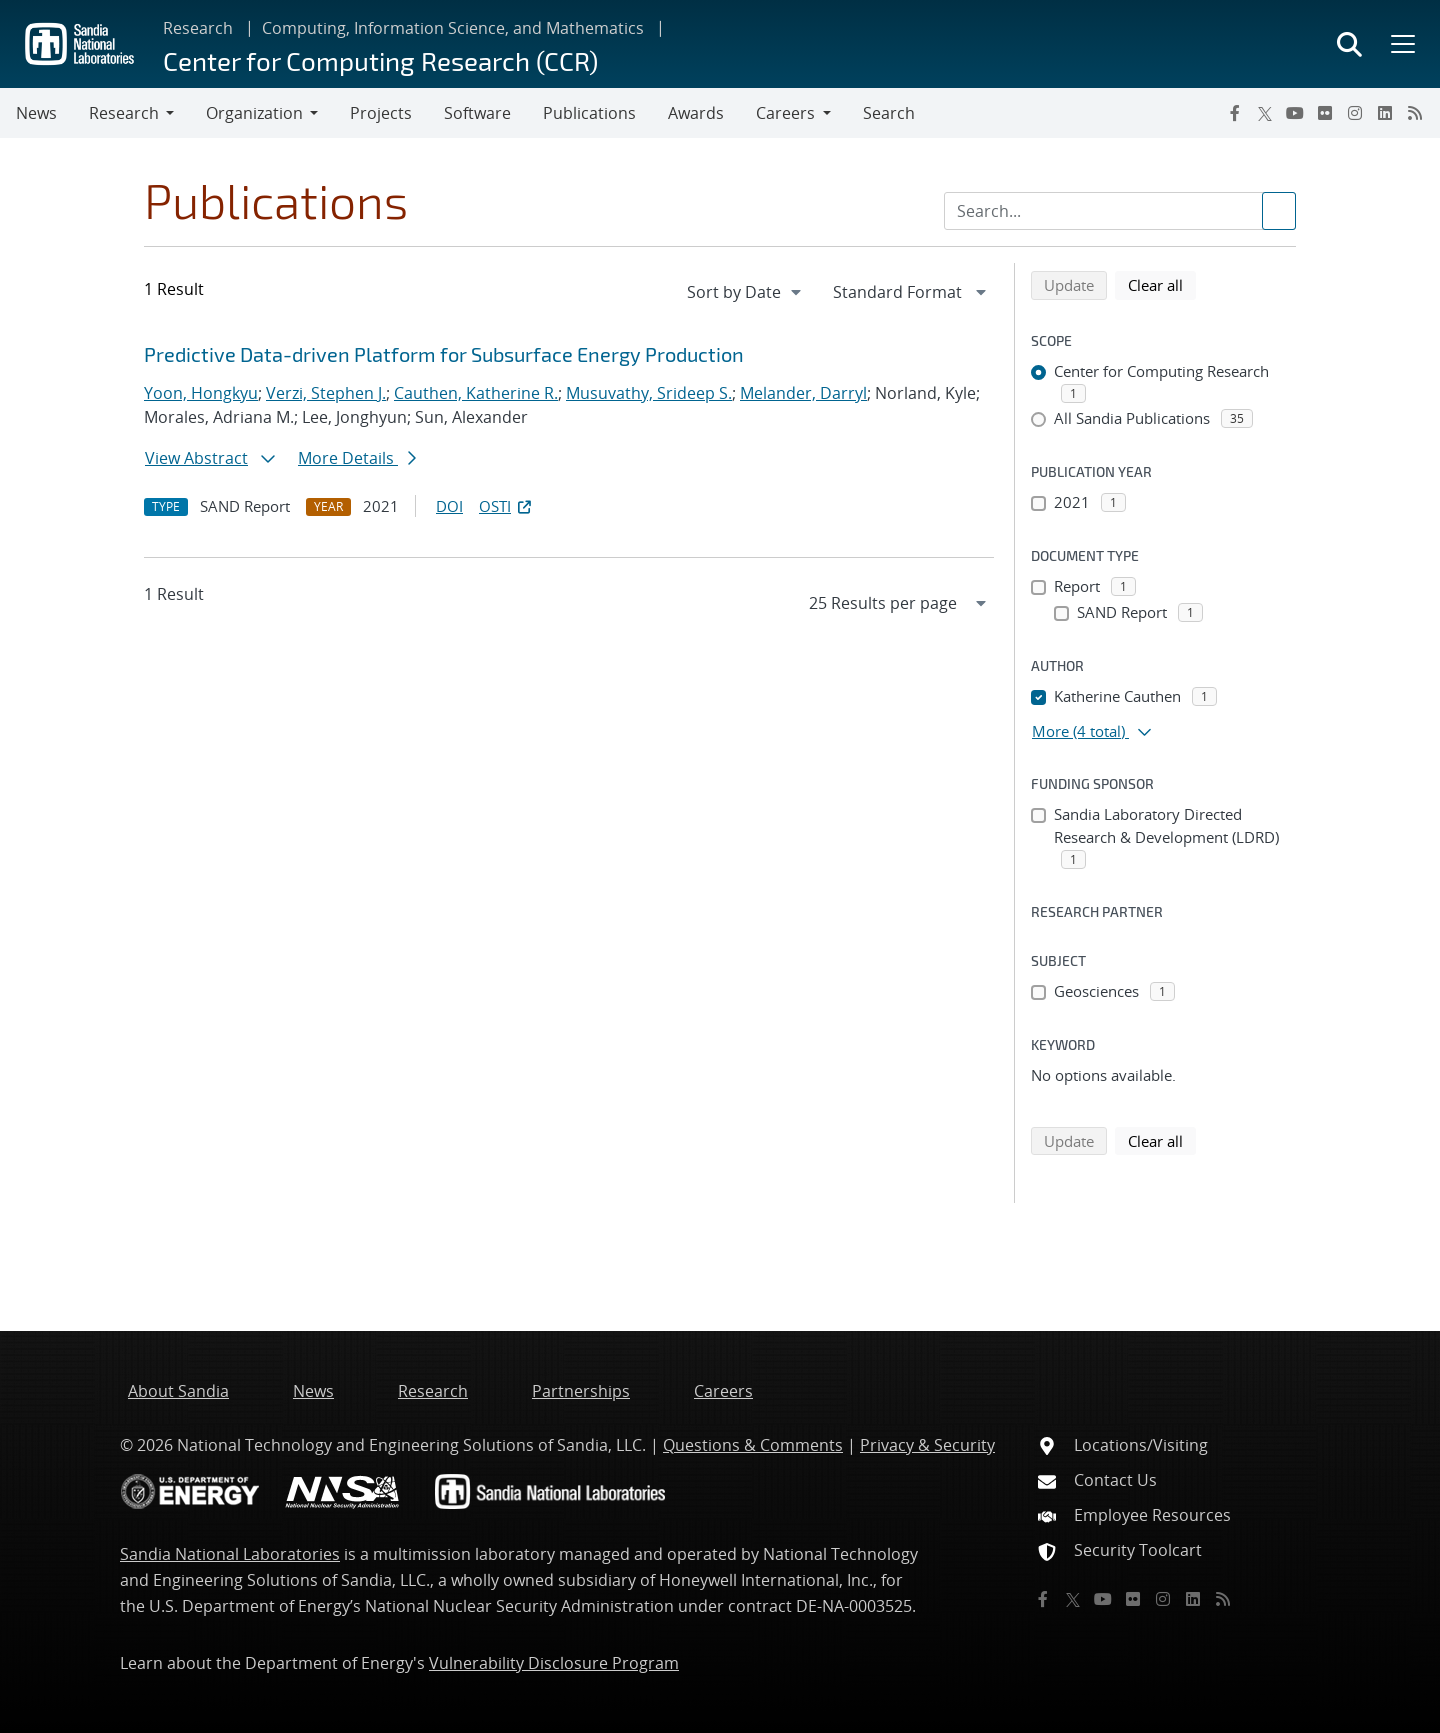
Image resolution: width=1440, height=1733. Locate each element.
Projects (381, 113)
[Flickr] (1325, 113)
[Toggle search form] (1349, 44)
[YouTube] (1295, 113)
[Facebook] (1235, 113)
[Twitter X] (1265, 113)
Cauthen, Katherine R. (476, 393)
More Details (357, 458)
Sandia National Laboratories (230, 1554)
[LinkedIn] (1385, 113)
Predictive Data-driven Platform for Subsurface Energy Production (444, 354)
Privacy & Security (927, 1445)
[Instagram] (1355, 113)
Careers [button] (785, 113)
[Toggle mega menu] (1401, 44)
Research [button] (124, 113)
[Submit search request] (1279, 211)
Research (198, 28)
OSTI (507, 506)
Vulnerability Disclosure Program (554, 1663)
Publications (589, 113)
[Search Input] (1120, 211)
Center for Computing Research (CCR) (380, 60)
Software (477, 113)
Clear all (1162, 284)
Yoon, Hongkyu (201, 393)
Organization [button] (254, 113)
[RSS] (1415, 113)
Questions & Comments (753, 1445)
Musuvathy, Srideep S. (649, 393)
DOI (449, 506)
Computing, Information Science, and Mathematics (453, 28)
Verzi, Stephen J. (326, 393)
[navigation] (746, 292)
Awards (696, 113)
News (36, 113)
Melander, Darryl (803, 393)
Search (889, 113)
